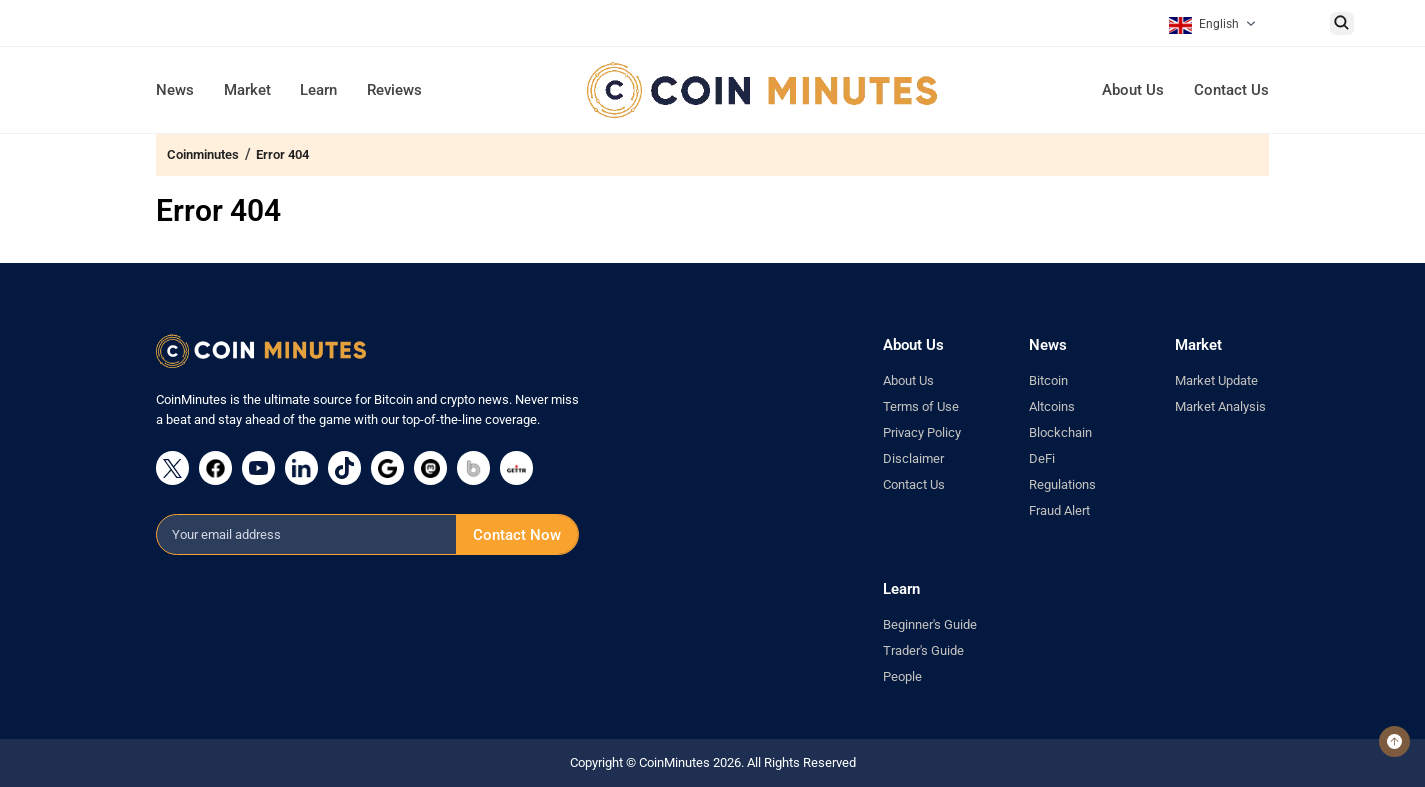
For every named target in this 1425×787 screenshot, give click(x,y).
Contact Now (517, 535)
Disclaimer (913, 458)
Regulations (1062, 484)
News (175, 90)
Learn (318, 90)
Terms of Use (921, 406)
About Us (1133, 90)
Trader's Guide (923, 650)
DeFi (1042, 458)
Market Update (1216, 380)
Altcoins (1052, 406)
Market (247, 90)
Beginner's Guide (930, 624)
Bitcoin (1048, 380)
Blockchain (1060, 432)
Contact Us (1231, 90)
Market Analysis (1220, 406)
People (902, 676)
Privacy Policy (922, 432)
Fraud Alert (1059, 510)
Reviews (394, 90)
